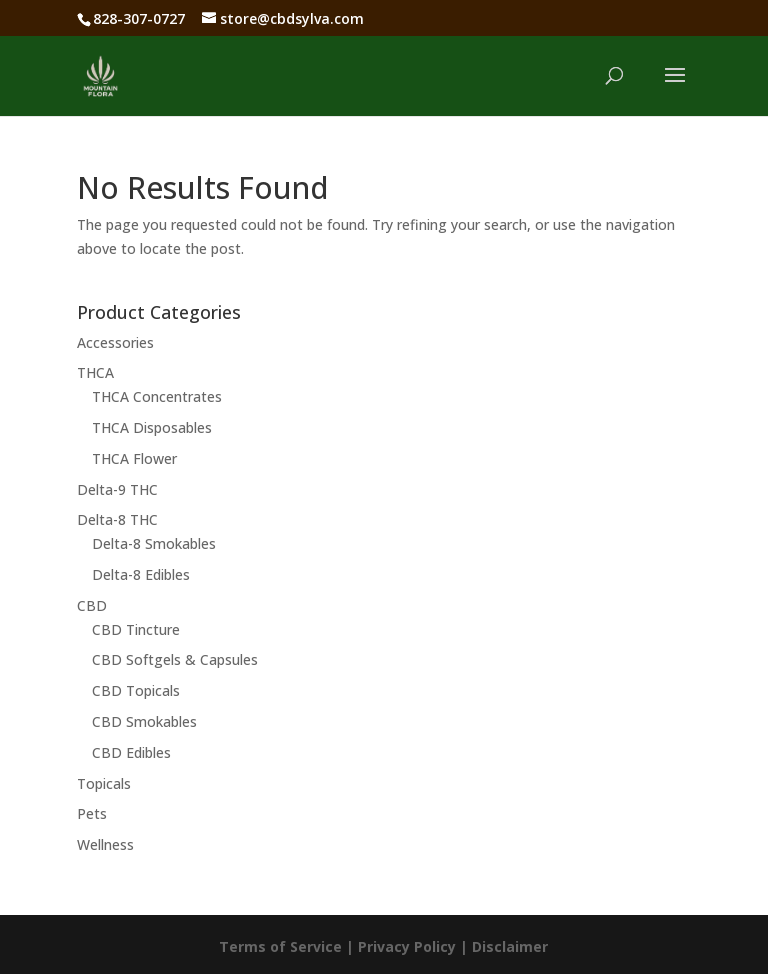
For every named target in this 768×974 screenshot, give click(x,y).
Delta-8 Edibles (141, 574)
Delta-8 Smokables (154, 543)
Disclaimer (510, 946)
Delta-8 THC (117, 519)
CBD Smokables (144, 721)
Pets (92, 813)
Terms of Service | (288, 946)
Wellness (105, 844)
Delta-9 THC (117, 489)
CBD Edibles (131, 752)
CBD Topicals (136, 690)
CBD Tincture (136, 629)
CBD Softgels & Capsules (175, 659)
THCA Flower (134, 458)
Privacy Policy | (415, 946)
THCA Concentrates (157, 396)
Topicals (104, 783)
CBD (92, 605)
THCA (95, 372)
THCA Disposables (152, 427)
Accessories (115, 342)
